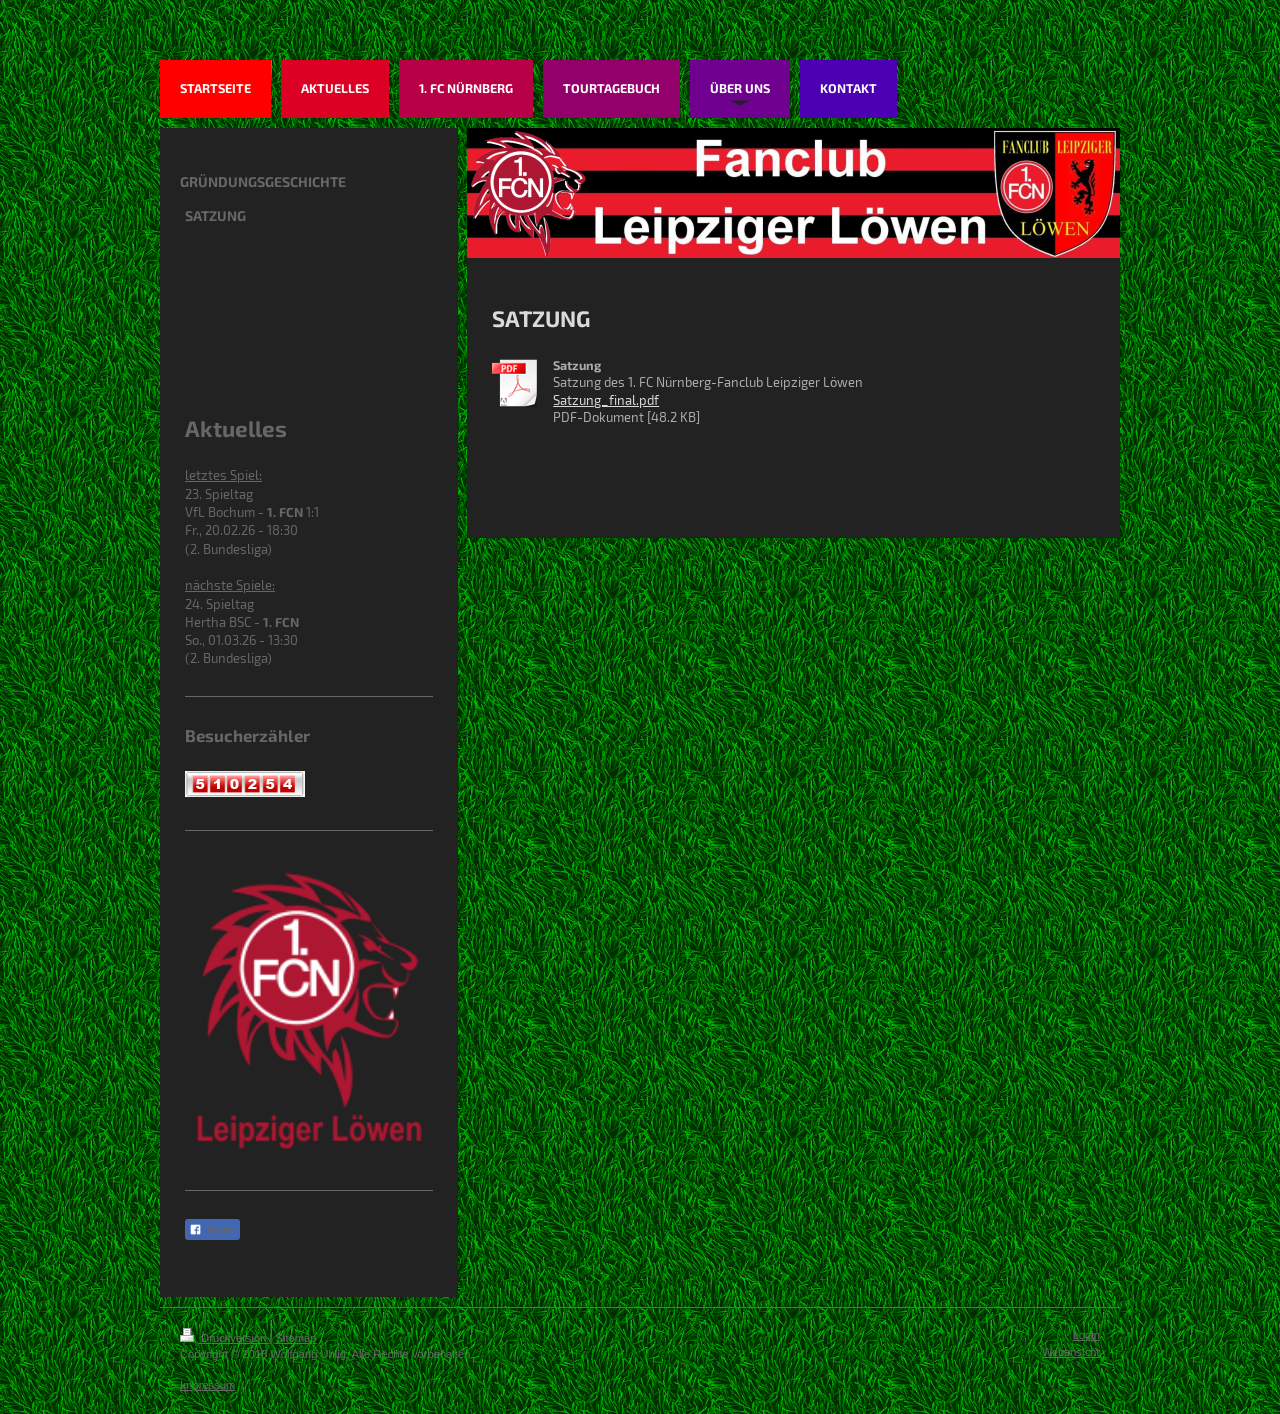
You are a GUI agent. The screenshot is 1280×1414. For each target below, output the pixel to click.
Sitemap (296, 1338)
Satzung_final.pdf (606, 400)
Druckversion (225, 1338)
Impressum (207, 1385)
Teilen (212, 1230)
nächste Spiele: (230, 585)
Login (1086, 1335)
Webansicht (1071, 1351)
